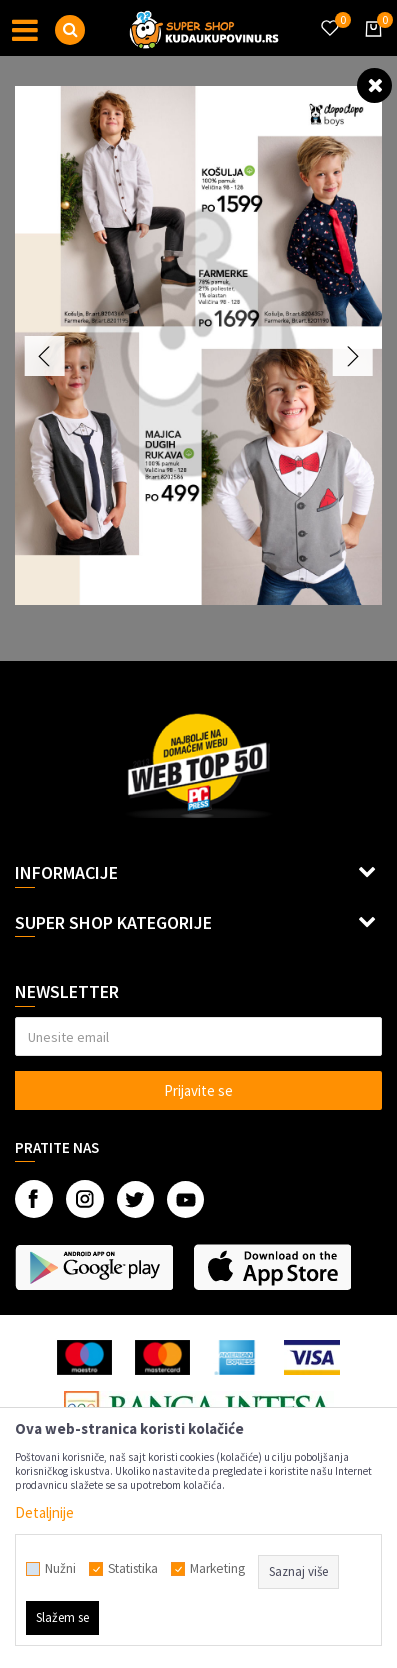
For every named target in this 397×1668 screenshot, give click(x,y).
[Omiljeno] (329, 16)
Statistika (133, 1569)
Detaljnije (44, 1512)
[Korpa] (370, 47)
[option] (198, 345)
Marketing (217, 1569)
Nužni (60, 1569)
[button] (70, 30)
